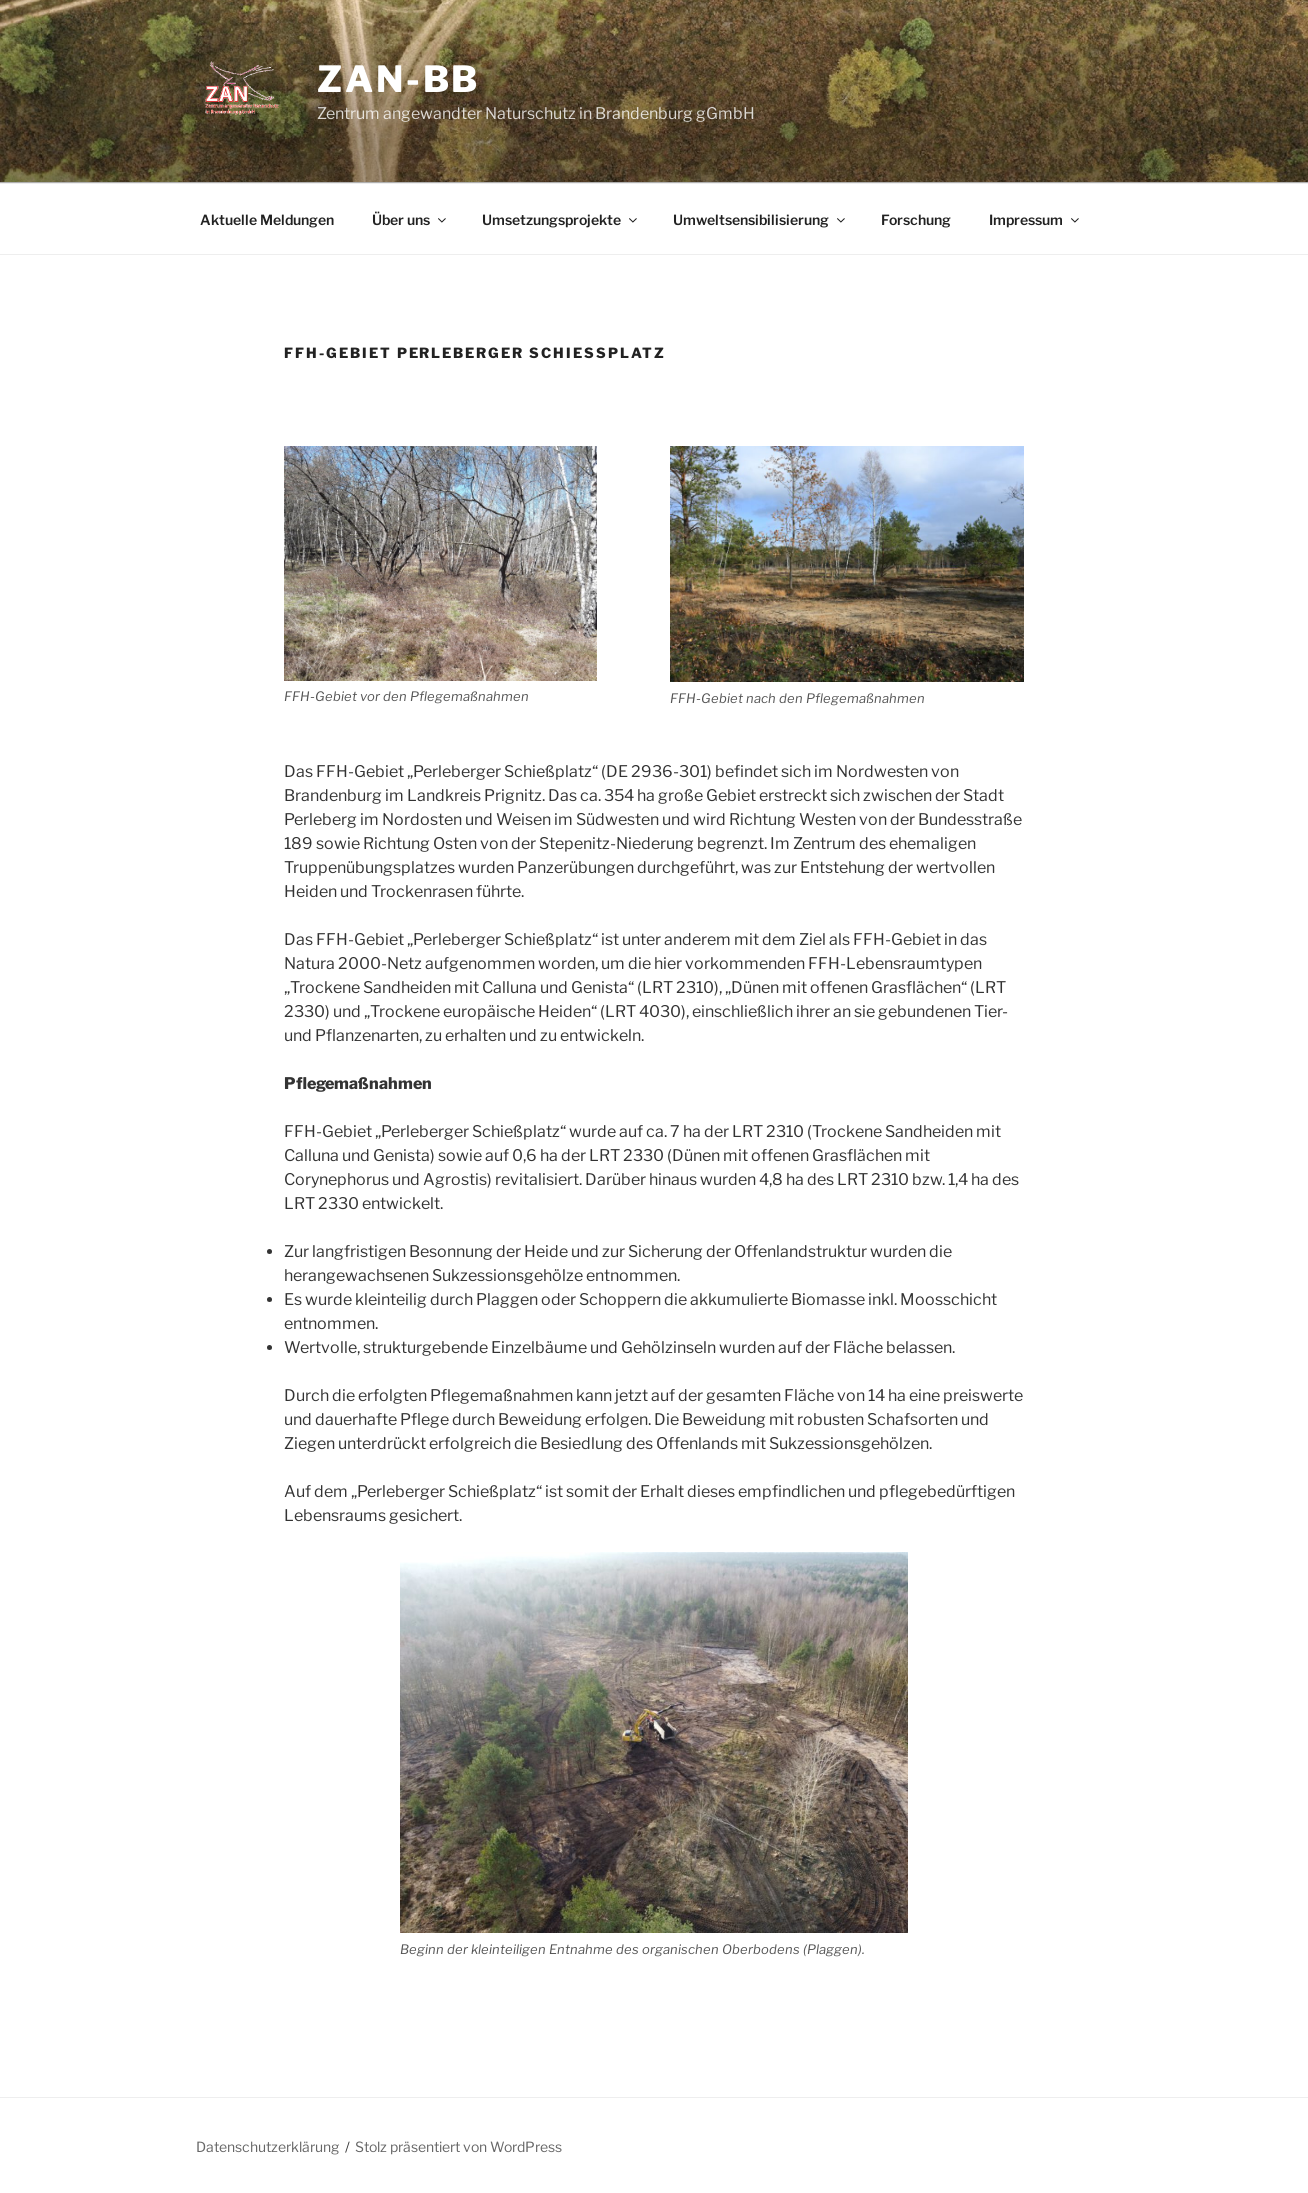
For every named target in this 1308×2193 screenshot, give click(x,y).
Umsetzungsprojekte (561, 219)
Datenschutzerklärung (267, 2146)
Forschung (916, 219)
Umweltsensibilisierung (760, 219)
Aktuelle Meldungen (267, 219)
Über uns (410, 219)
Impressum (1035, 219)
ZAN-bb (398, 79)
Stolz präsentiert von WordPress (458, 2146)
